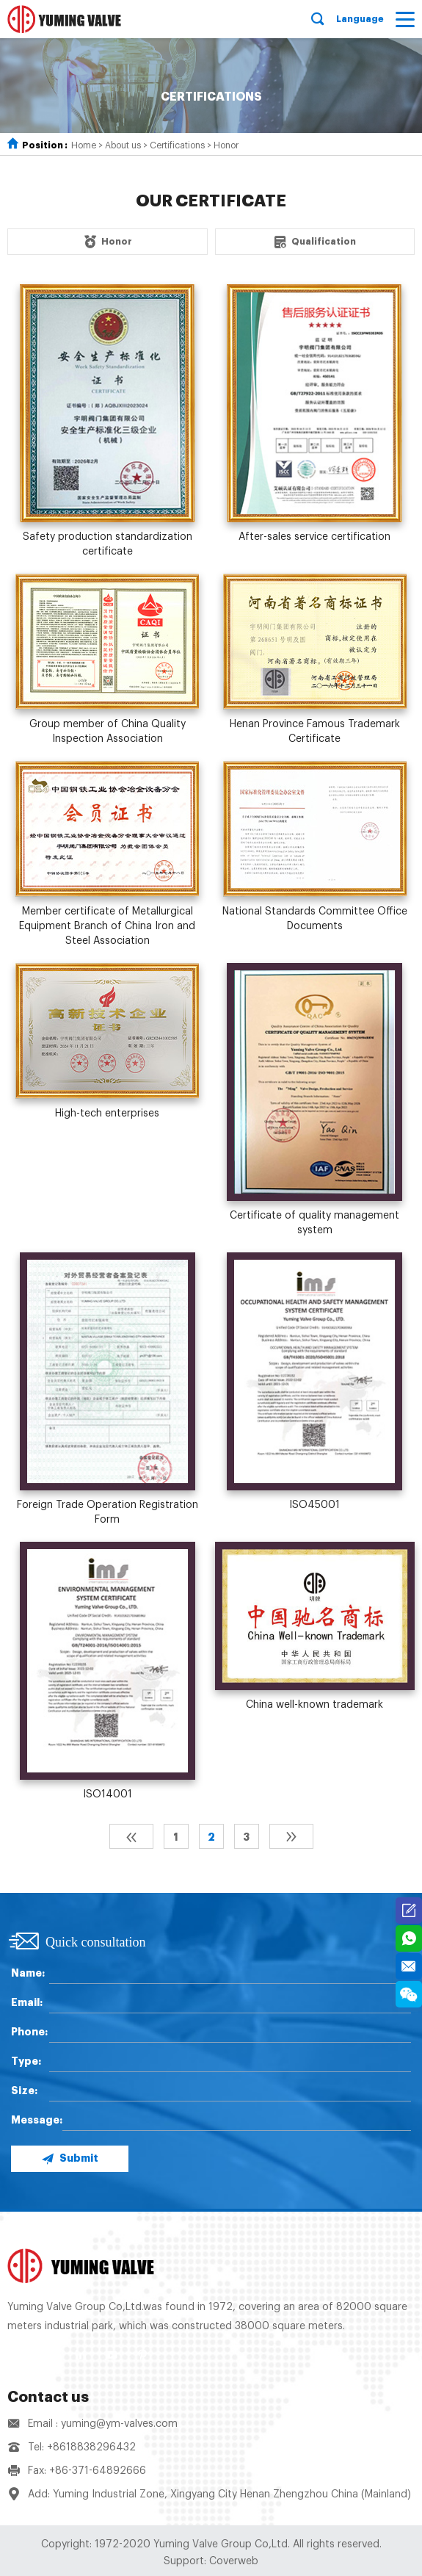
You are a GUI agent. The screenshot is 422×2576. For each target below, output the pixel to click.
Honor (226, 145)
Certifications (177, 145)
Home (83, 145)
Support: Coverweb (211, 2561)
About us (123, 145)
